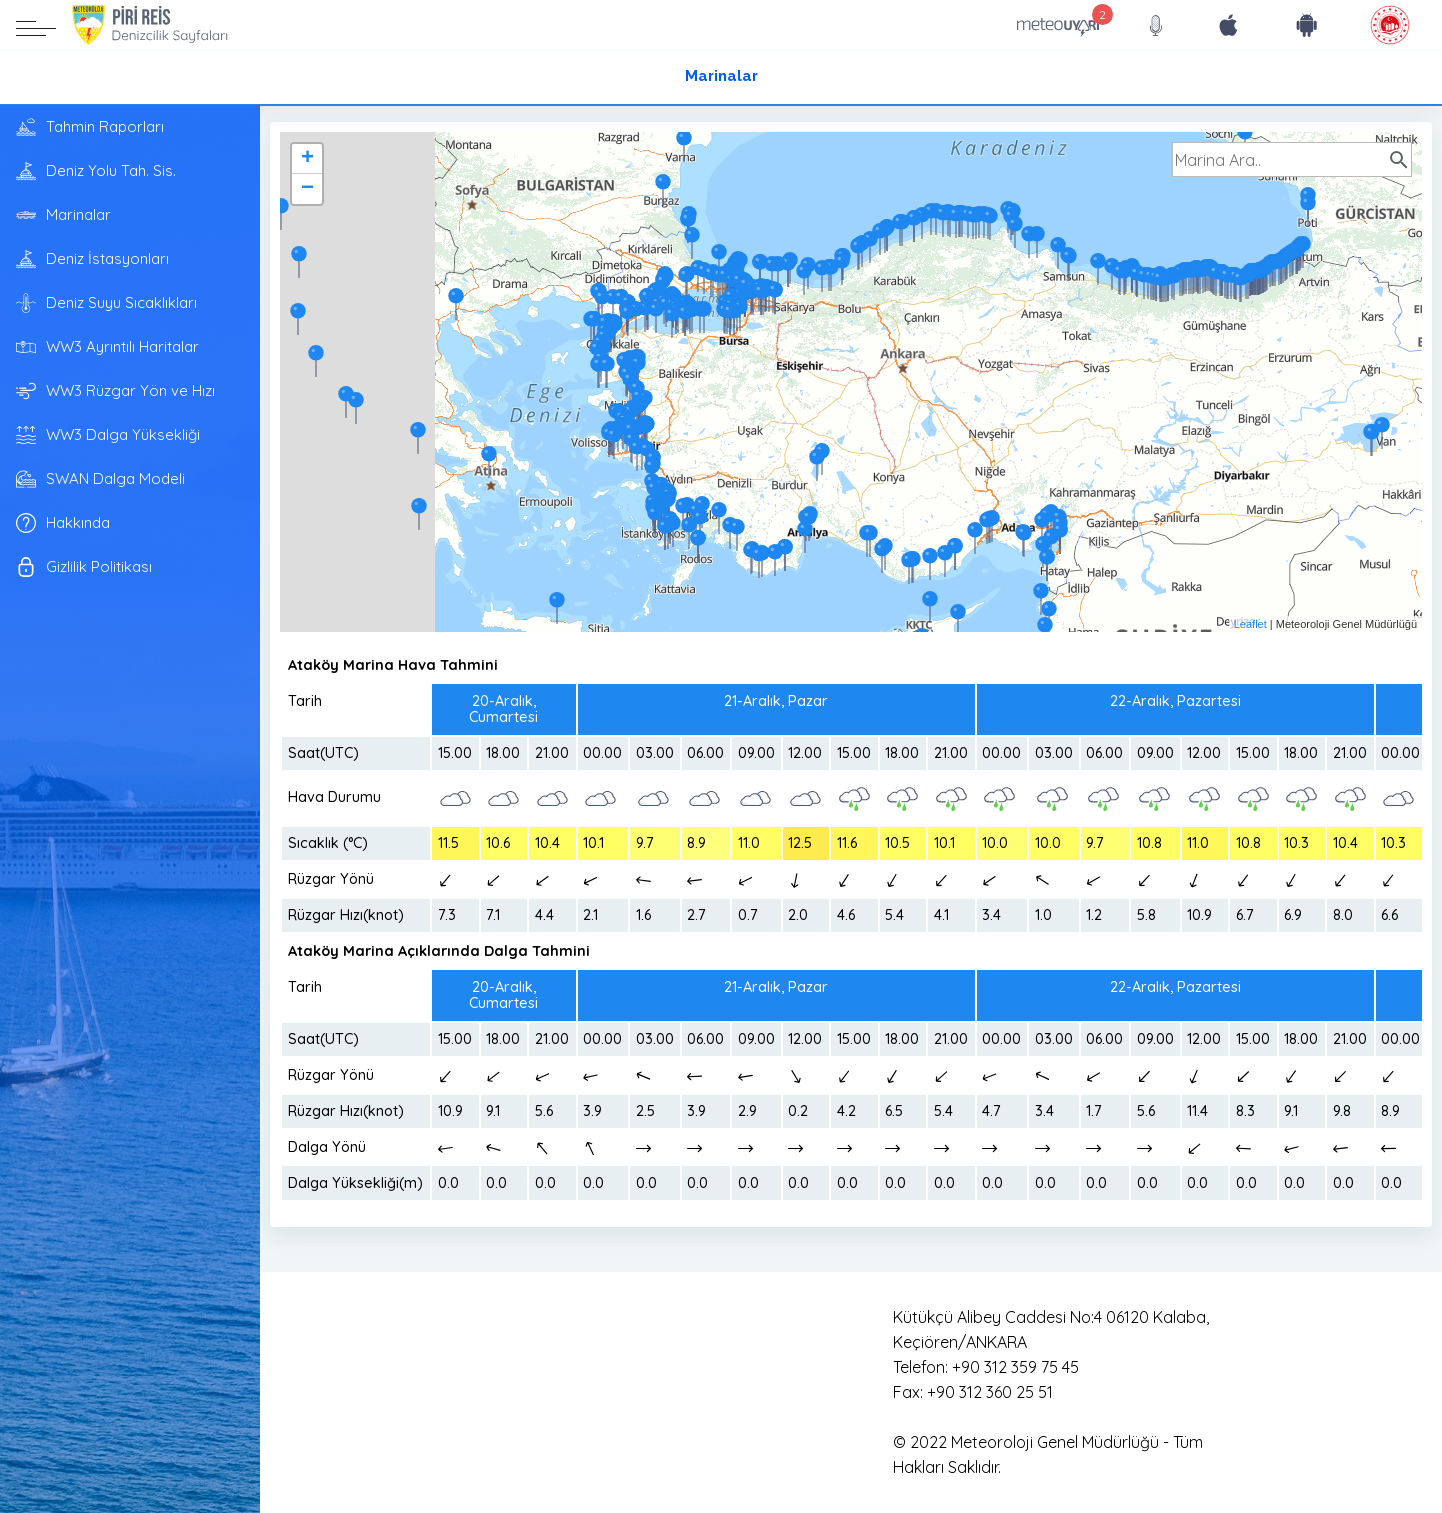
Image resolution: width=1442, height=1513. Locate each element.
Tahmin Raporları (90, 127)
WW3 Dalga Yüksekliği (108, 435)
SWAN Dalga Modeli (100, 479)
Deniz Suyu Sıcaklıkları (106, 303)
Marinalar (721, 76)
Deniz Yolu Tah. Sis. (96, 171)
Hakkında (63, 523)
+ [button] (307, 159)
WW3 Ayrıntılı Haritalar (107, 347)
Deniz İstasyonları (92, 259)
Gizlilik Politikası (84, 567)
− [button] (307, 189)
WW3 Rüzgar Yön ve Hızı (115, 391)
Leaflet (1250, 624)
